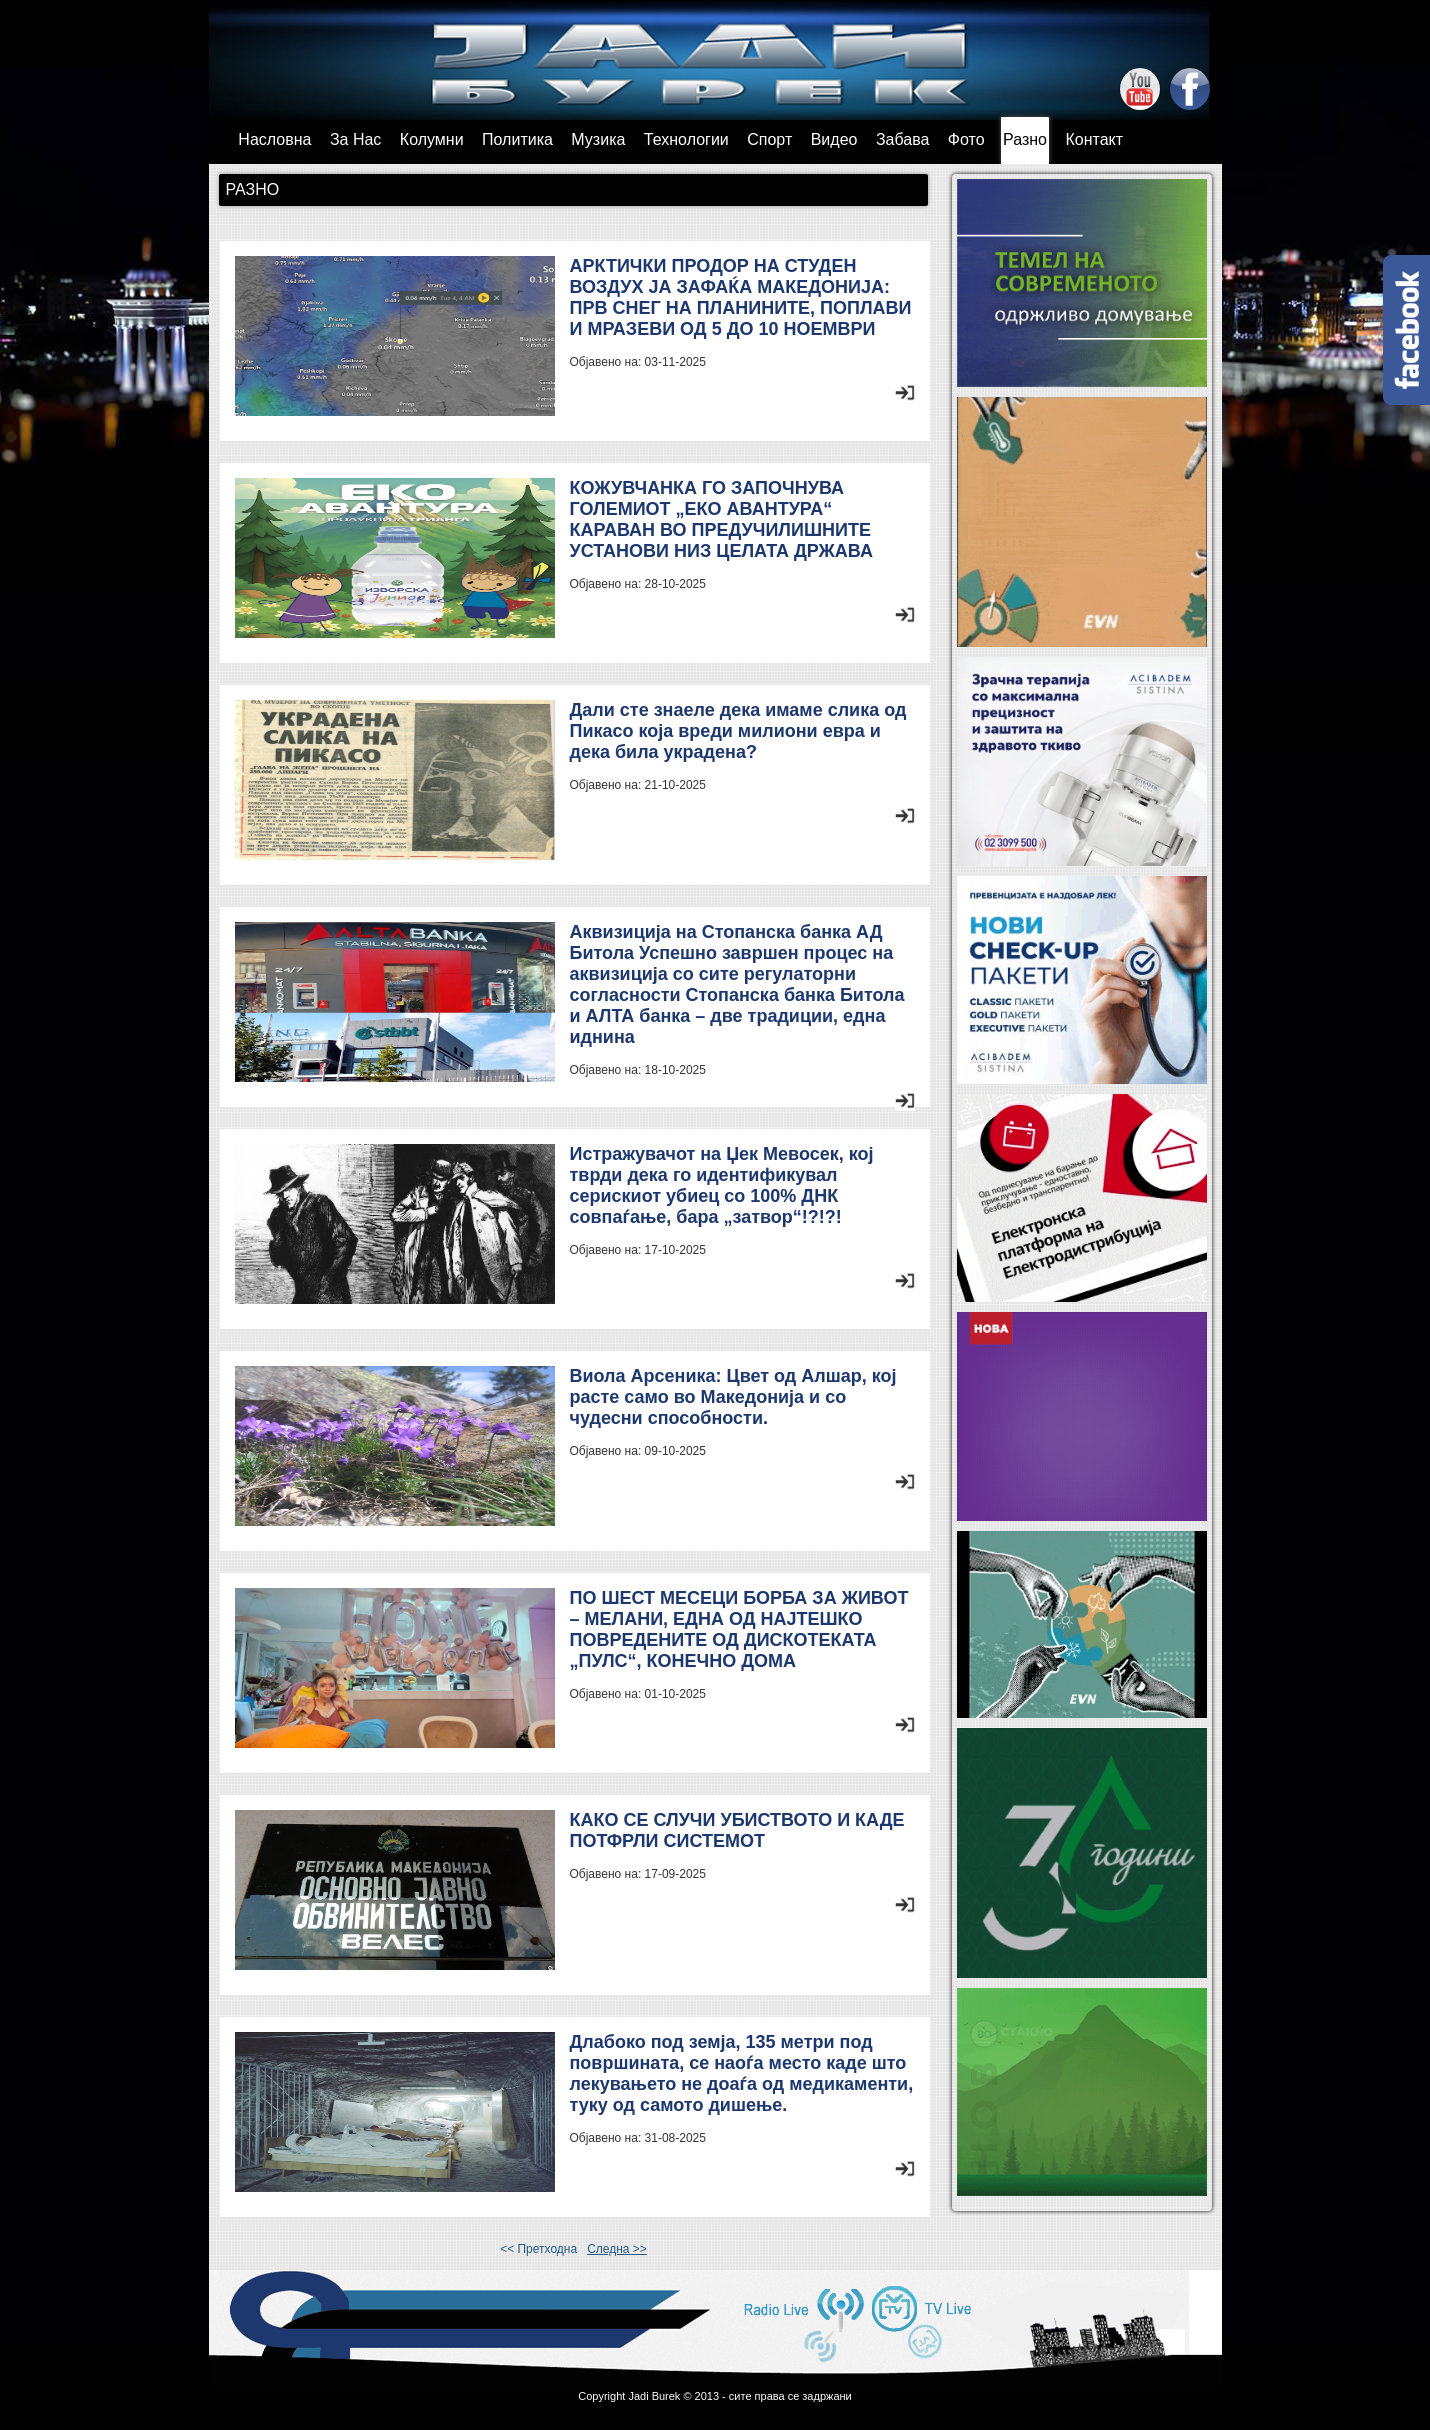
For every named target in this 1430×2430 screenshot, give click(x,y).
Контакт (1094, 139)
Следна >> (617, 2249)
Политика (517, 139)
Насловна (274, 139)
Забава (902, 139)
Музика (598, 139)
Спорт (769, 139)
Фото (966, 139)
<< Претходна (538, 2249)
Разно (1025, 139)
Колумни (432, 139)
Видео (834, 139)
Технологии (686, 139)
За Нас (355, 139)
